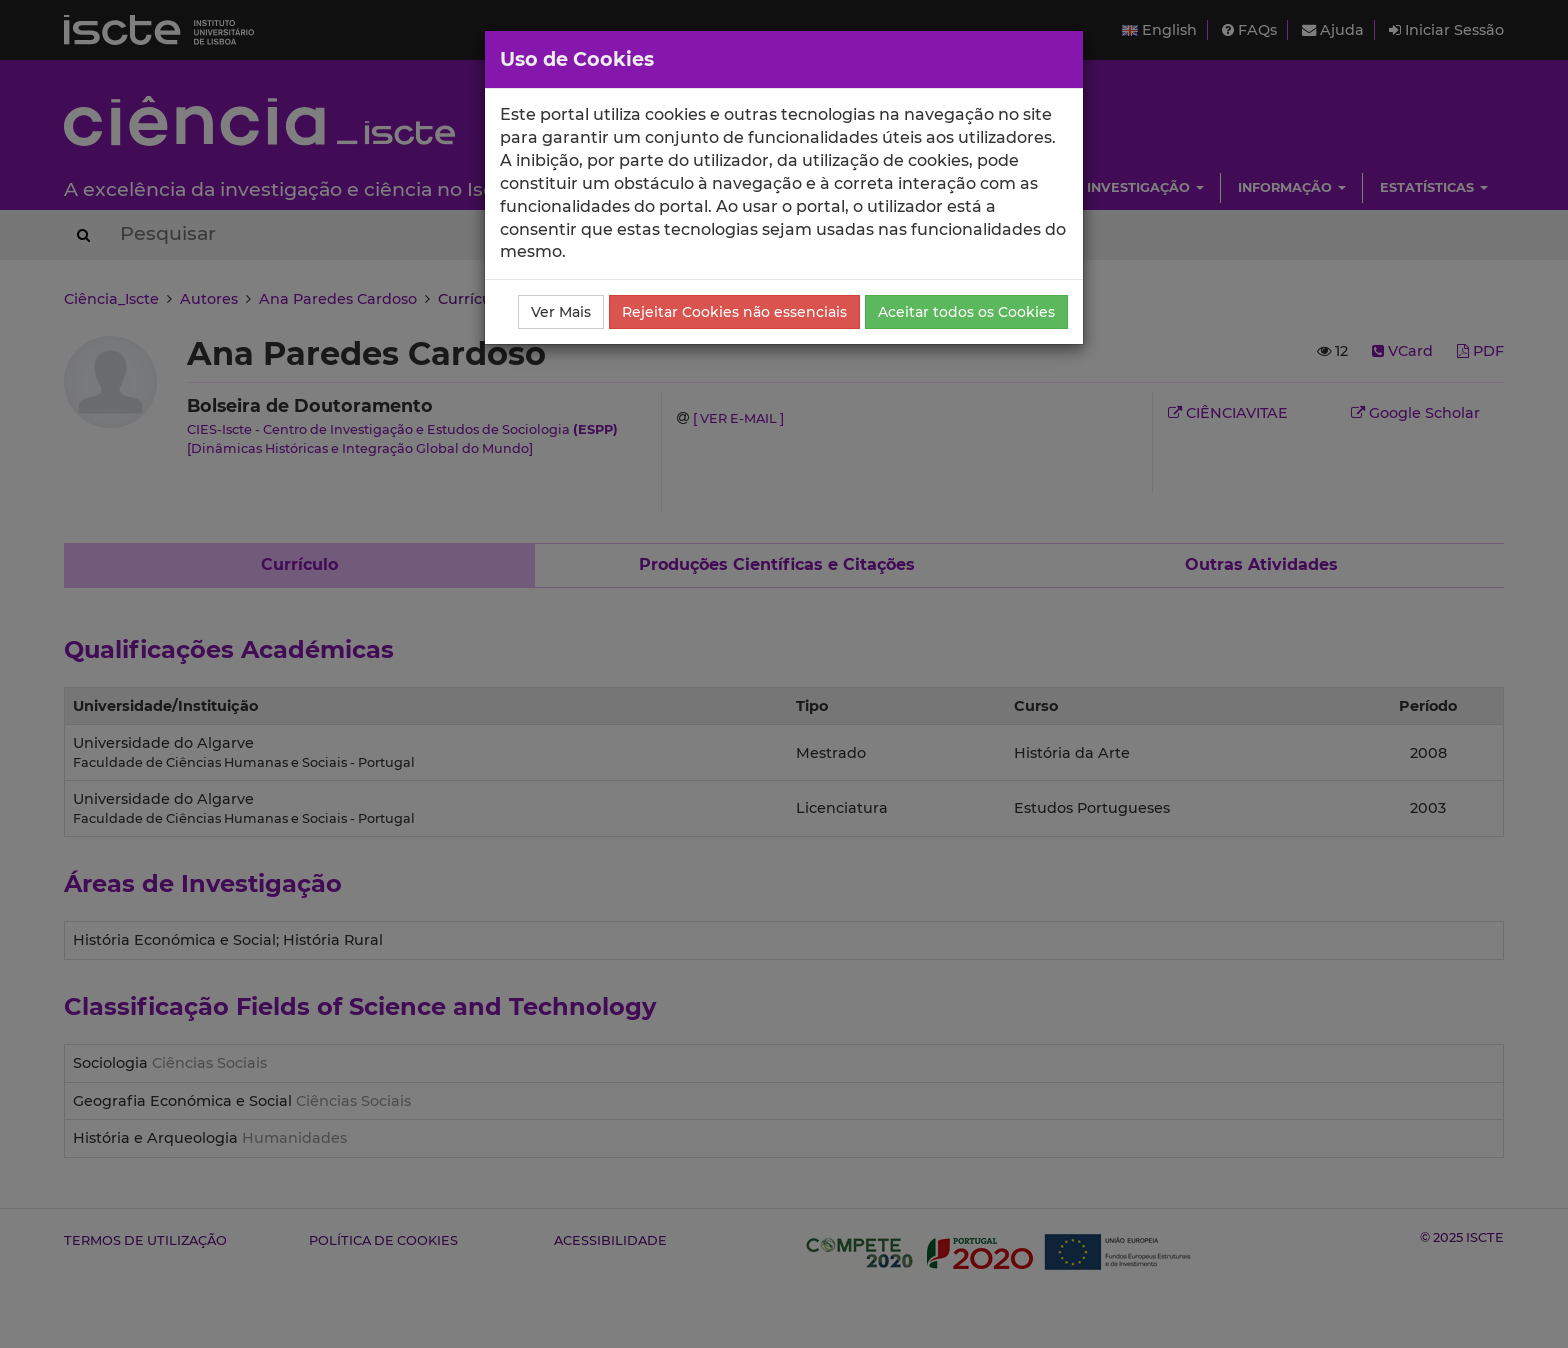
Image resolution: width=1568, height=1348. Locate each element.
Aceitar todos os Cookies (966, 312)
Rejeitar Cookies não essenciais (734, 312)
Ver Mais (561, 312)
